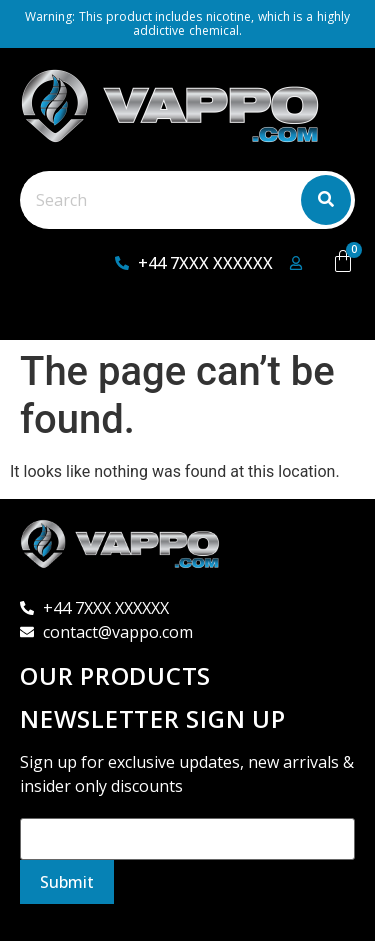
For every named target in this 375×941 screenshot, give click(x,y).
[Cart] (343, 261)
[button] (56, 318)
